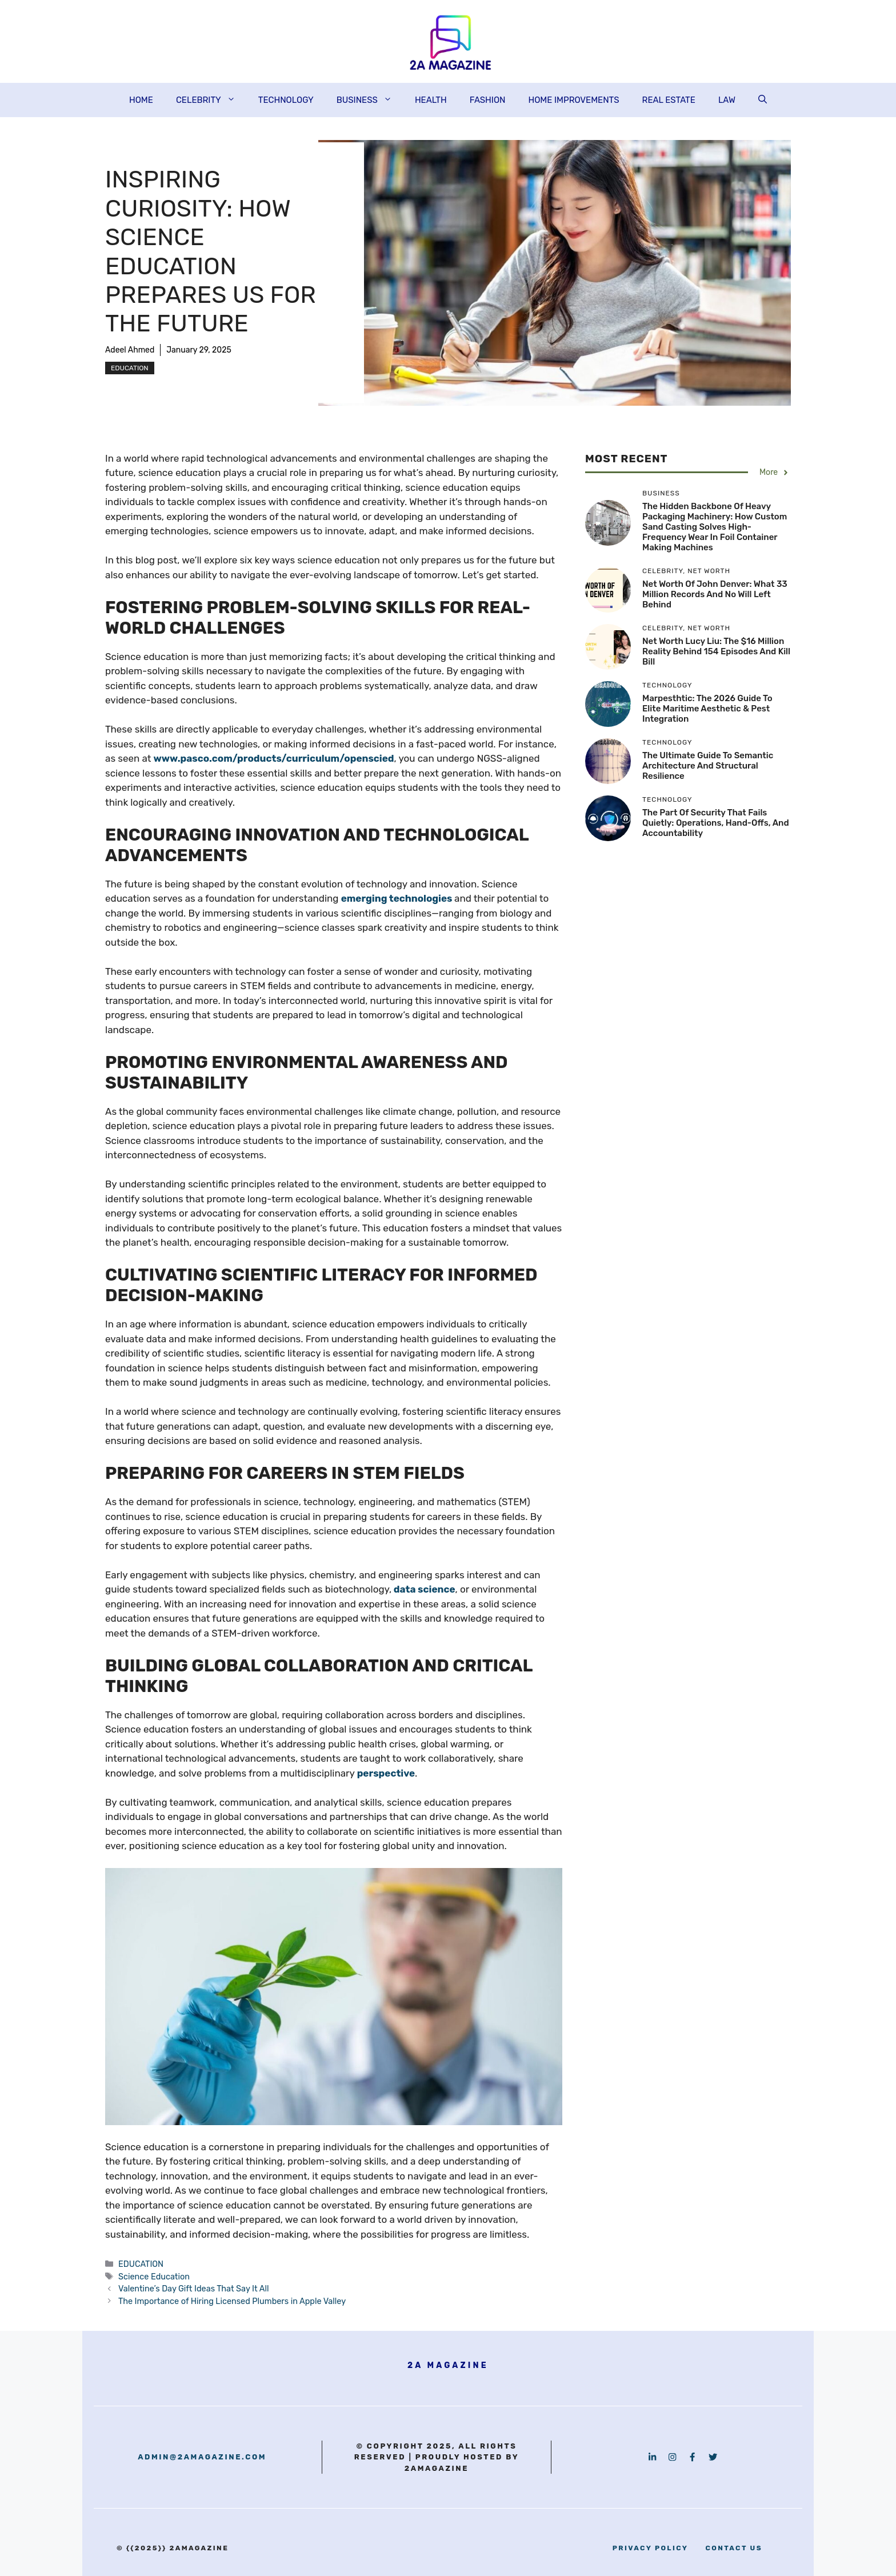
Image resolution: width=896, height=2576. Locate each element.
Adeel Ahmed (129, 350)
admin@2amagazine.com (202, 2457)
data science (424, 1589)
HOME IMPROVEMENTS (573, 100)
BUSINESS (370, 100)
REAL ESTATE (668, 100)
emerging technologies (397, 898)
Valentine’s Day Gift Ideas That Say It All (193, 2288)
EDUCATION (130, 368)
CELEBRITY (211, 100)
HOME (141, 100)
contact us (733, 2548)
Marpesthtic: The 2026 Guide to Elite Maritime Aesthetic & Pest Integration (707, 708)
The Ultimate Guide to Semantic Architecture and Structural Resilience (707, 765)
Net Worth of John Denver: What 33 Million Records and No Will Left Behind (714, 594)
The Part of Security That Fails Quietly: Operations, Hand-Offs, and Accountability (715, 822)
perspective (386, 1773)
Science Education (154, 2276)
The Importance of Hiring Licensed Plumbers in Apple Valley (232, 2301)
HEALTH (431, 100)
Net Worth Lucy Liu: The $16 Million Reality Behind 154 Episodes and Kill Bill (716, 651)
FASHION (488, 100)
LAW (726, 100)
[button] (762, 100)
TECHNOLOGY (286, 100)
